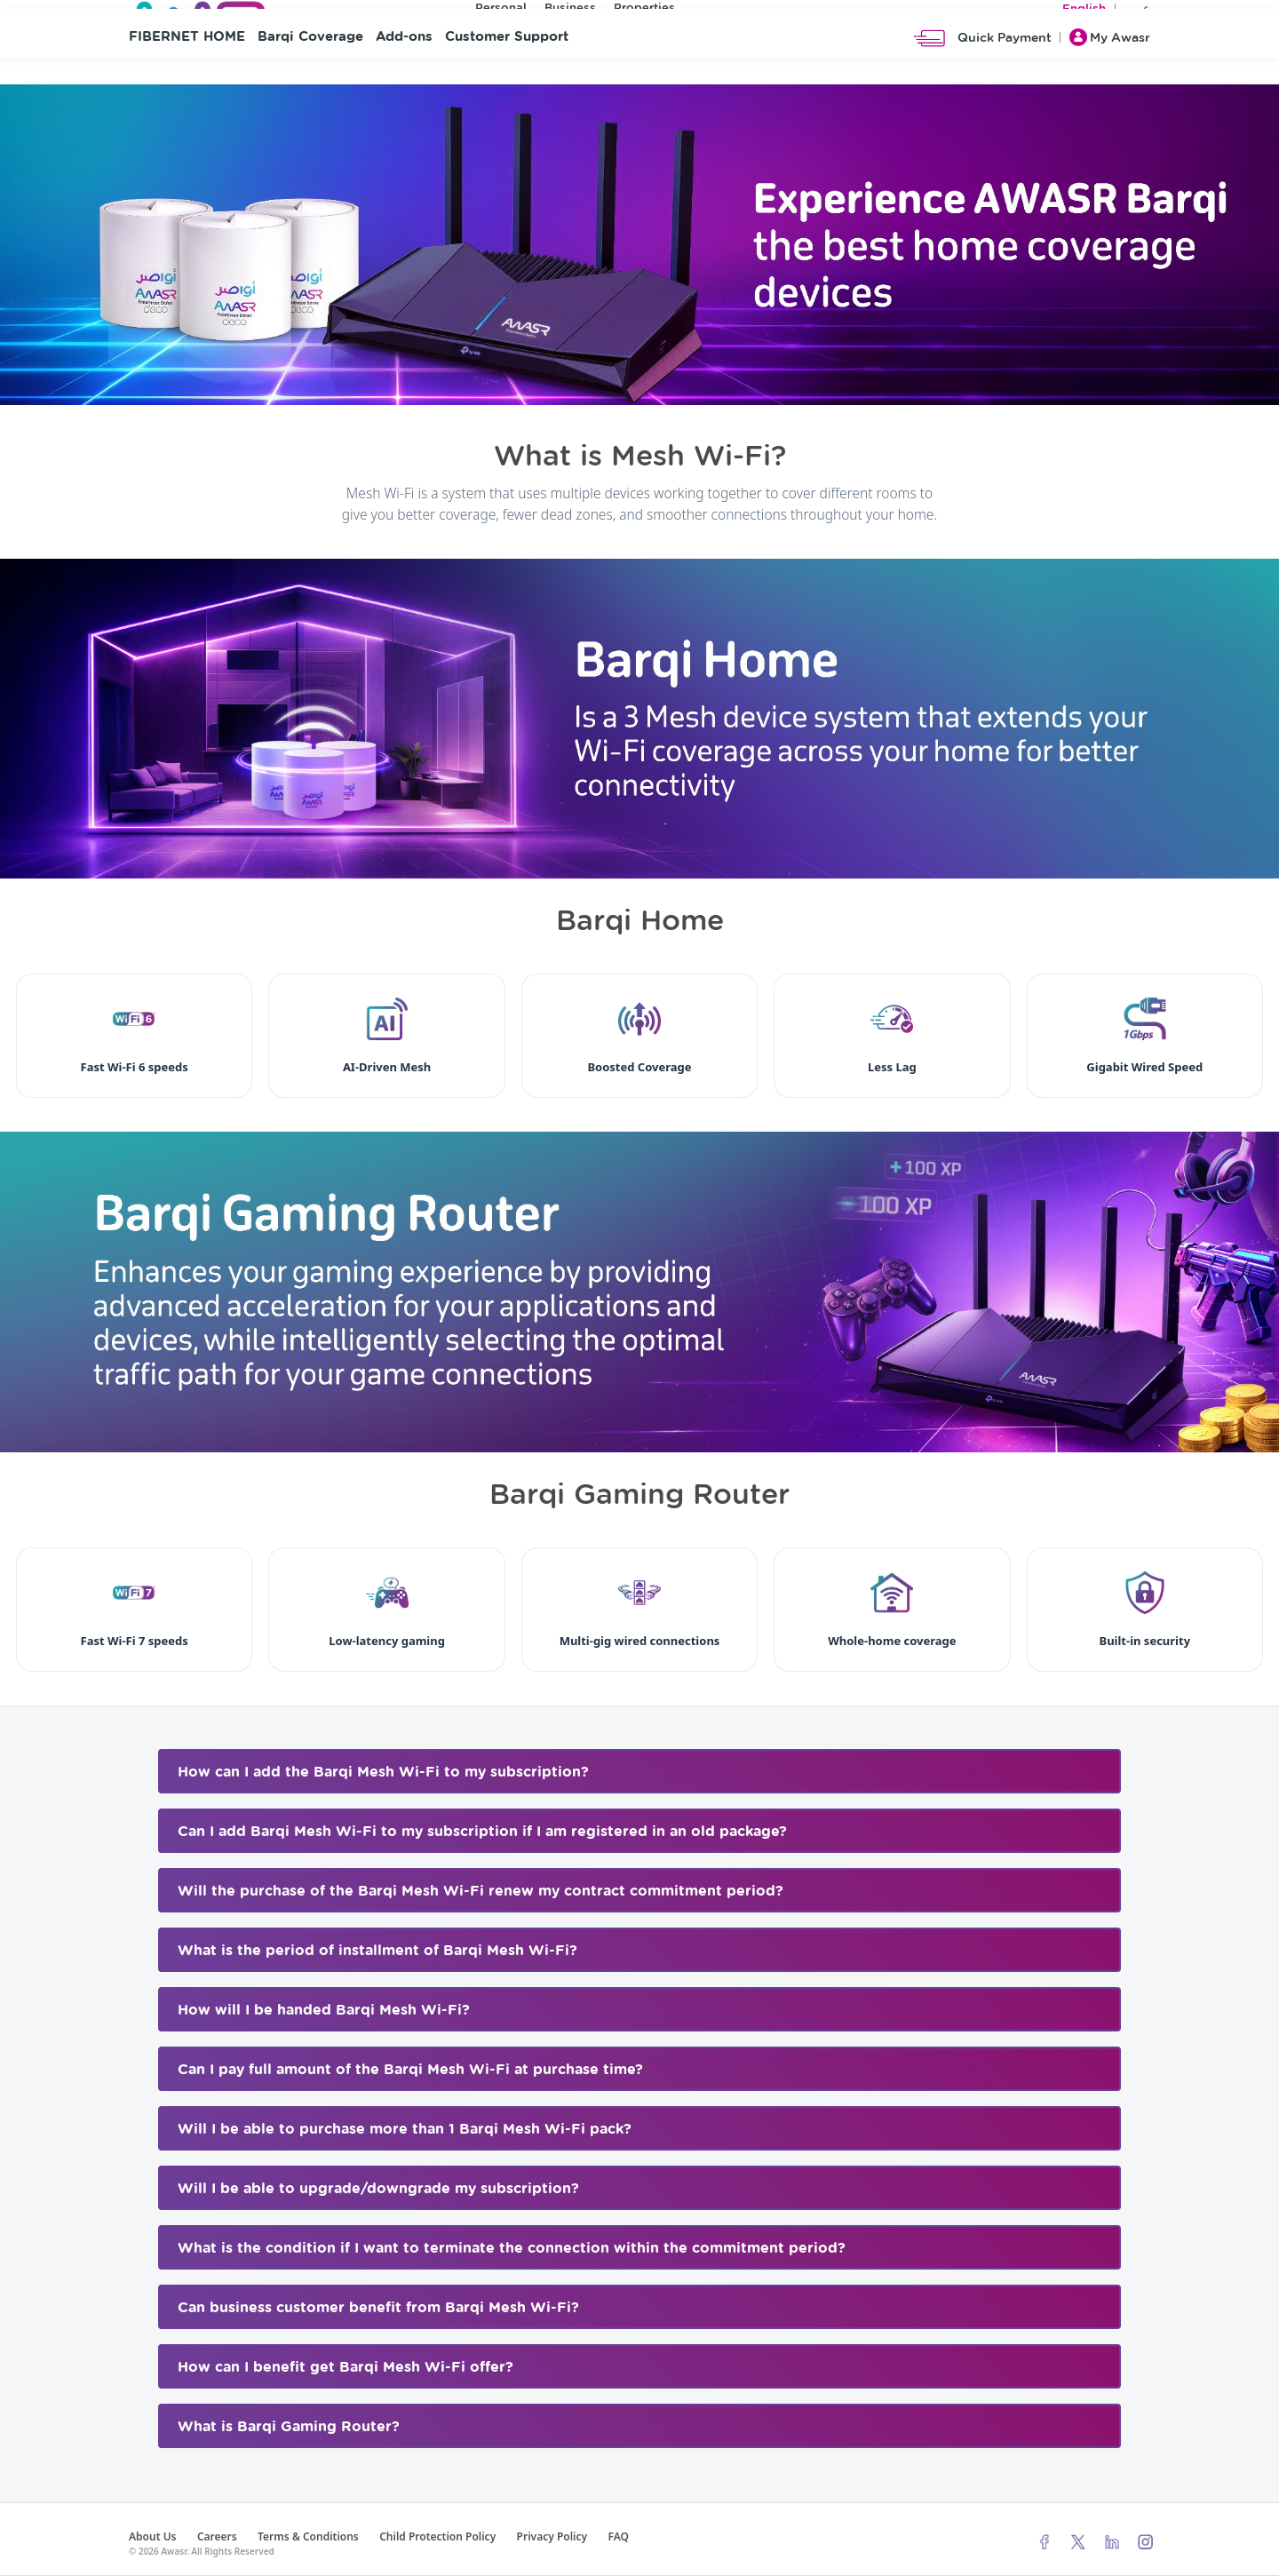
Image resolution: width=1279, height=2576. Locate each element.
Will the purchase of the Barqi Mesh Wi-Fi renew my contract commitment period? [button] (480, 1891)
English (1084, 13)
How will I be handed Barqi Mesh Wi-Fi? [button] (324, 2010)
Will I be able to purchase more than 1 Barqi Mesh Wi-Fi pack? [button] (405, 2129)
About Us (153, 2536)
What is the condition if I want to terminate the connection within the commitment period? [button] (512, 2248)
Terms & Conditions (308, 2536)
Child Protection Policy (437, 2536)
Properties (644, 12)
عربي (1137, 13)
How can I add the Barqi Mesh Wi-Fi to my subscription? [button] (383, 1772)
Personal (501, 12)
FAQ (618, 2536)
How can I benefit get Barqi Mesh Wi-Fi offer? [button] (345, 2367)
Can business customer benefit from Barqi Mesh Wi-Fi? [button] (378, 2308)
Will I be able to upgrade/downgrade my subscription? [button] (378, 2189)
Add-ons (404, 80)
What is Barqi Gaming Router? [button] (289, 2427)
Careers (217, 2536)
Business (570, 12)
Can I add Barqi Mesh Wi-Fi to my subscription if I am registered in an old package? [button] (482, 1832)
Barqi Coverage (310, 80)
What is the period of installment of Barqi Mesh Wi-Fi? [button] (377, 1951)
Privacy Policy (552, 2536)
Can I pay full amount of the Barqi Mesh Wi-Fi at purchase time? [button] (410, 2070)
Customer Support (506, 80)
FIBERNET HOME (187, 80)
